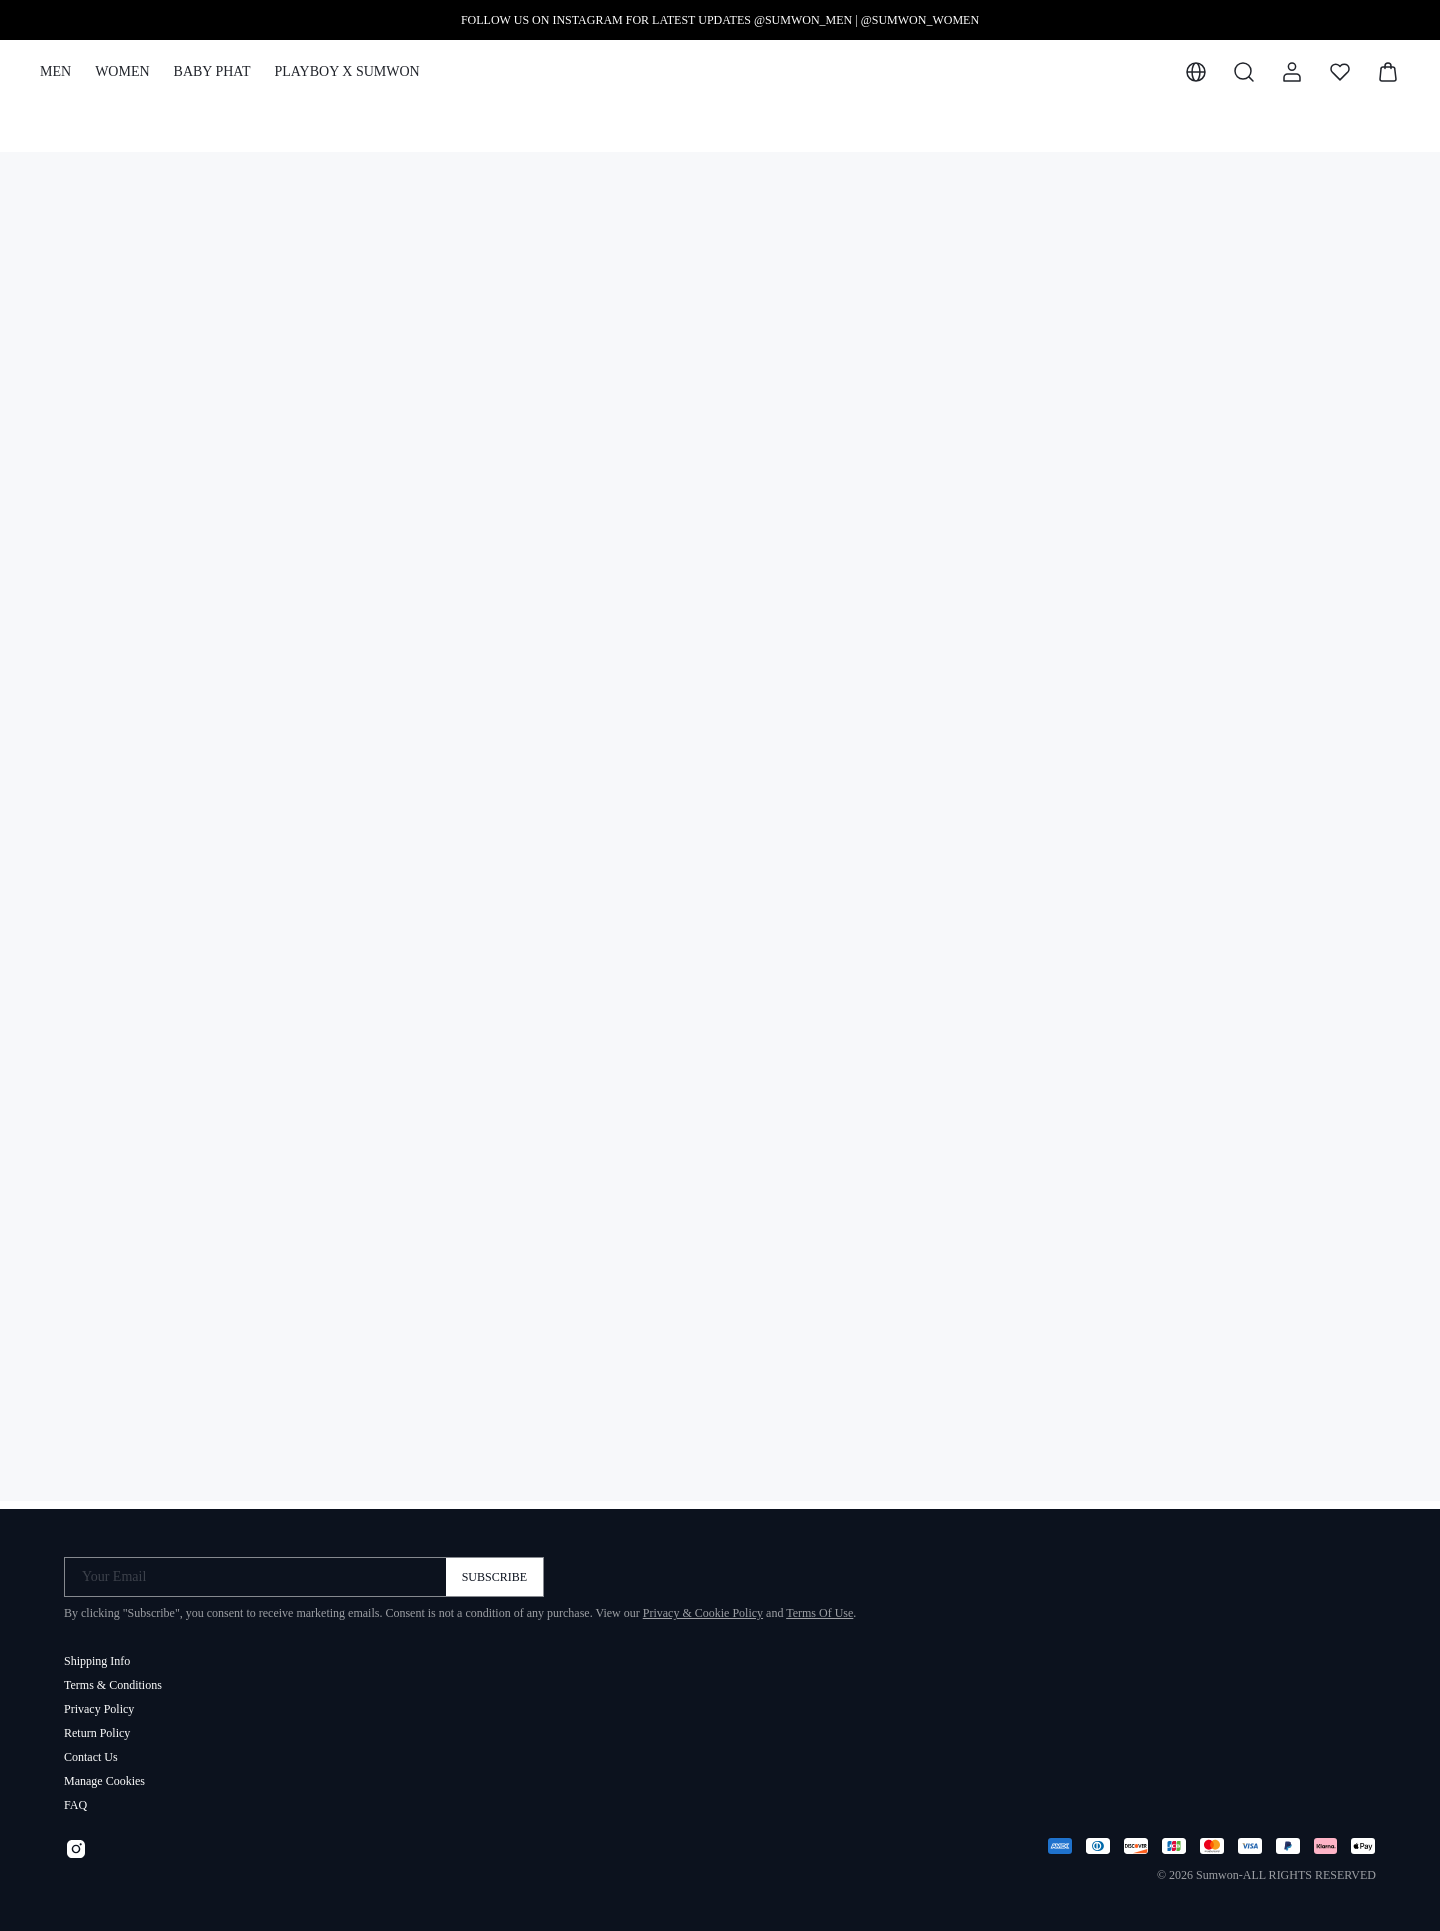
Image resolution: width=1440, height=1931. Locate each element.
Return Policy (97, 1725)
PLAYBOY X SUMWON (346, 71)
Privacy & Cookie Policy (703, 1605)
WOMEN (122, 71)
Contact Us (91, 1749)
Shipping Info (97, 1653)
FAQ (75, 1797)
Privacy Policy (99, 1701)
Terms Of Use (819, 1605)
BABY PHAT (212, 71)
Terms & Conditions (113, 1677)
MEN (55, 71)
